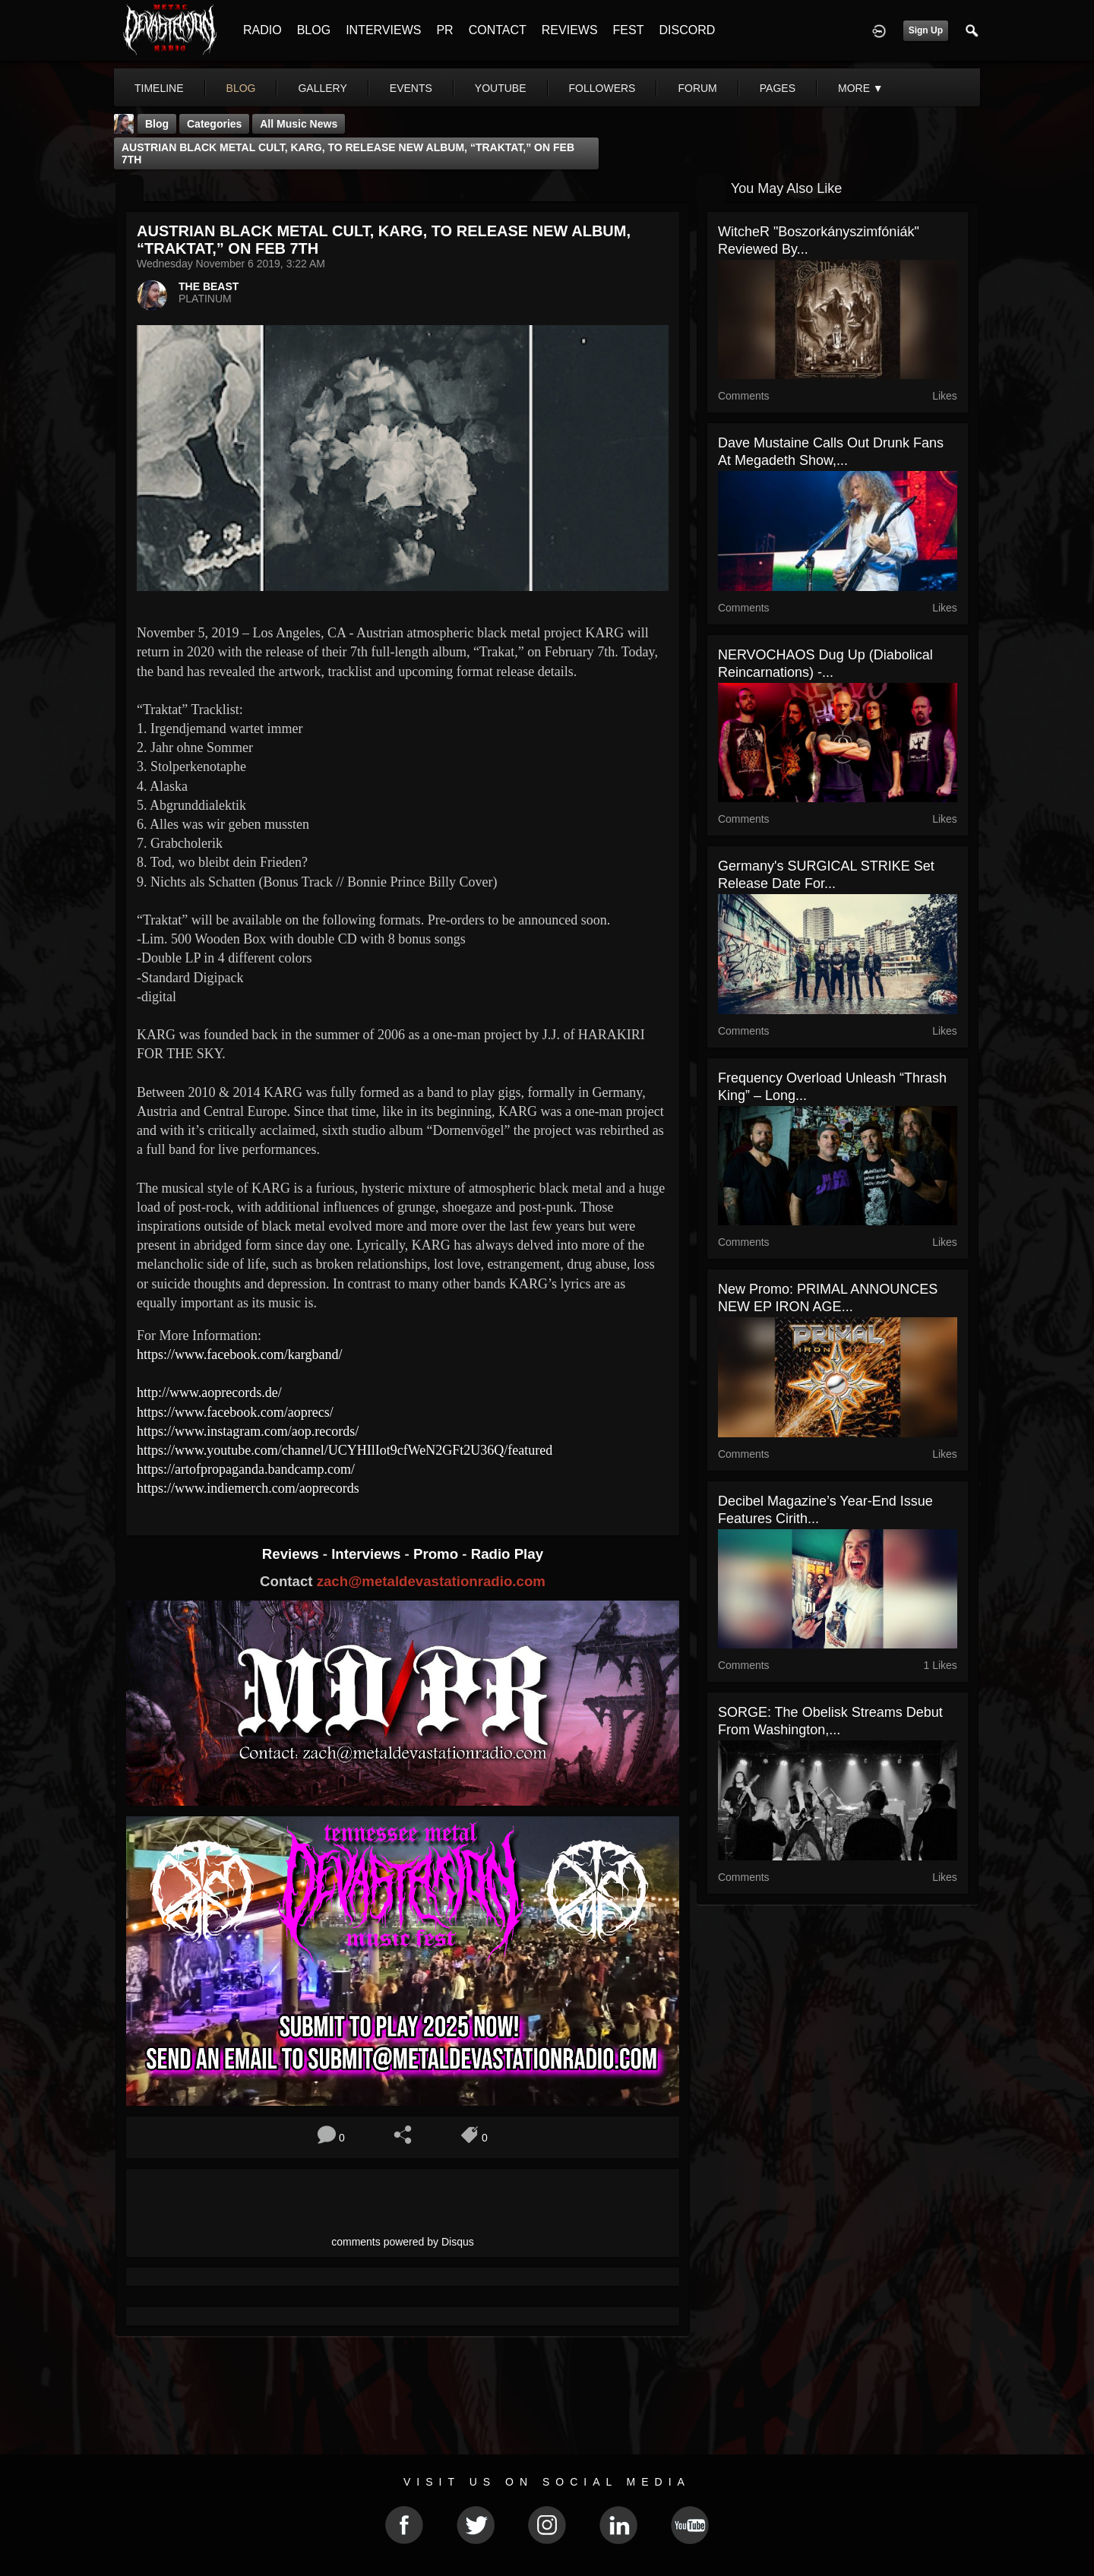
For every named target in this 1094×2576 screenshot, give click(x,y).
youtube (500, 88)
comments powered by (402, 2242)
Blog (157, 124)
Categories (214, 124)
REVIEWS (570, 30)
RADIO (262, 30)
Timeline (159, 88)
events (411, 88)
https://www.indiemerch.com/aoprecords (248, 1488)
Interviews (367, 1554)
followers (602, 88)
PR (444, 30)
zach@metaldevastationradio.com (431, 1581)
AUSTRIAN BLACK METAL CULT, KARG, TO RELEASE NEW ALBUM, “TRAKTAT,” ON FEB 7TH (348, 153)
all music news (298, 124)
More (861, 88)
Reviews (292, 1554)
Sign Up (926, 30)
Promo (437, 1554)
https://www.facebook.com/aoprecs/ (235, 1412)
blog (241, 88)
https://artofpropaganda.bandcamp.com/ (246, 1469)
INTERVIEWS (383, 30)
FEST (628, 30)
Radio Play (507, 1554)
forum (697, 88)
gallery (322, 88)
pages (777, 88)
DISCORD (687, 30)
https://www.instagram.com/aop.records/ (248, 1431)
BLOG (313, 30)
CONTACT (497, 30)
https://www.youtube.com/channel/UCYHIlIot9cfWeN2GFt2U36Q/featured (344, 1450)
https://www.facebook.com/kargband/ (241, 1354)
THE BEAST (209, 286)
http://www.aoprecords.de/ (209, 1392)
